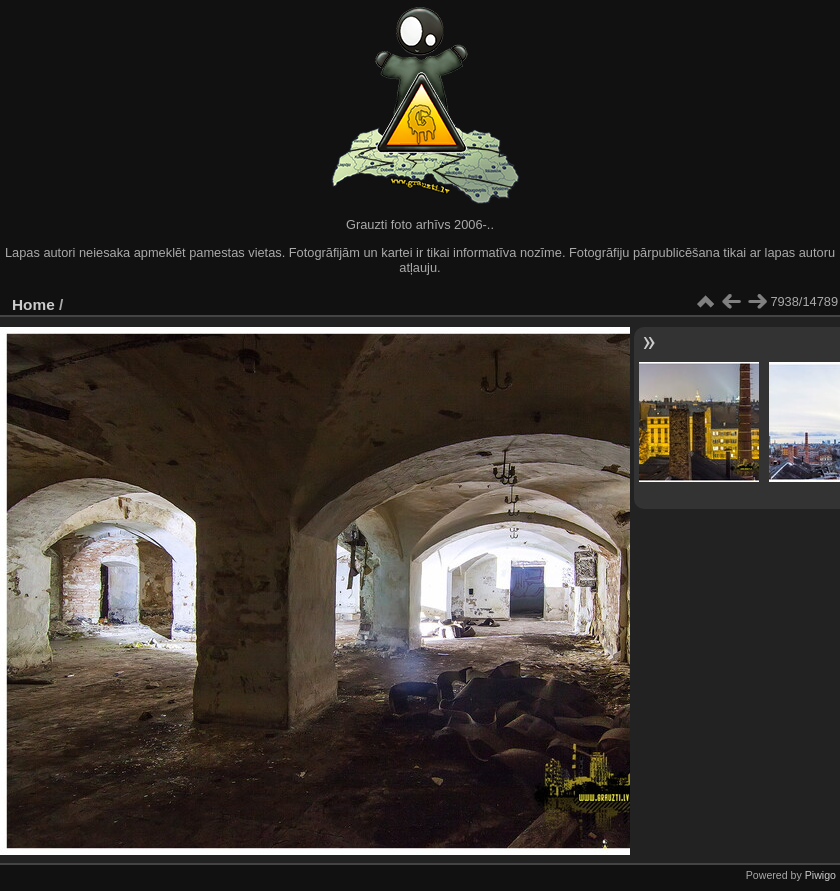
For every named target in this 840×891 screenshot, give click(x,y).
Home (33, 304)
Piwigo (820, 875)
